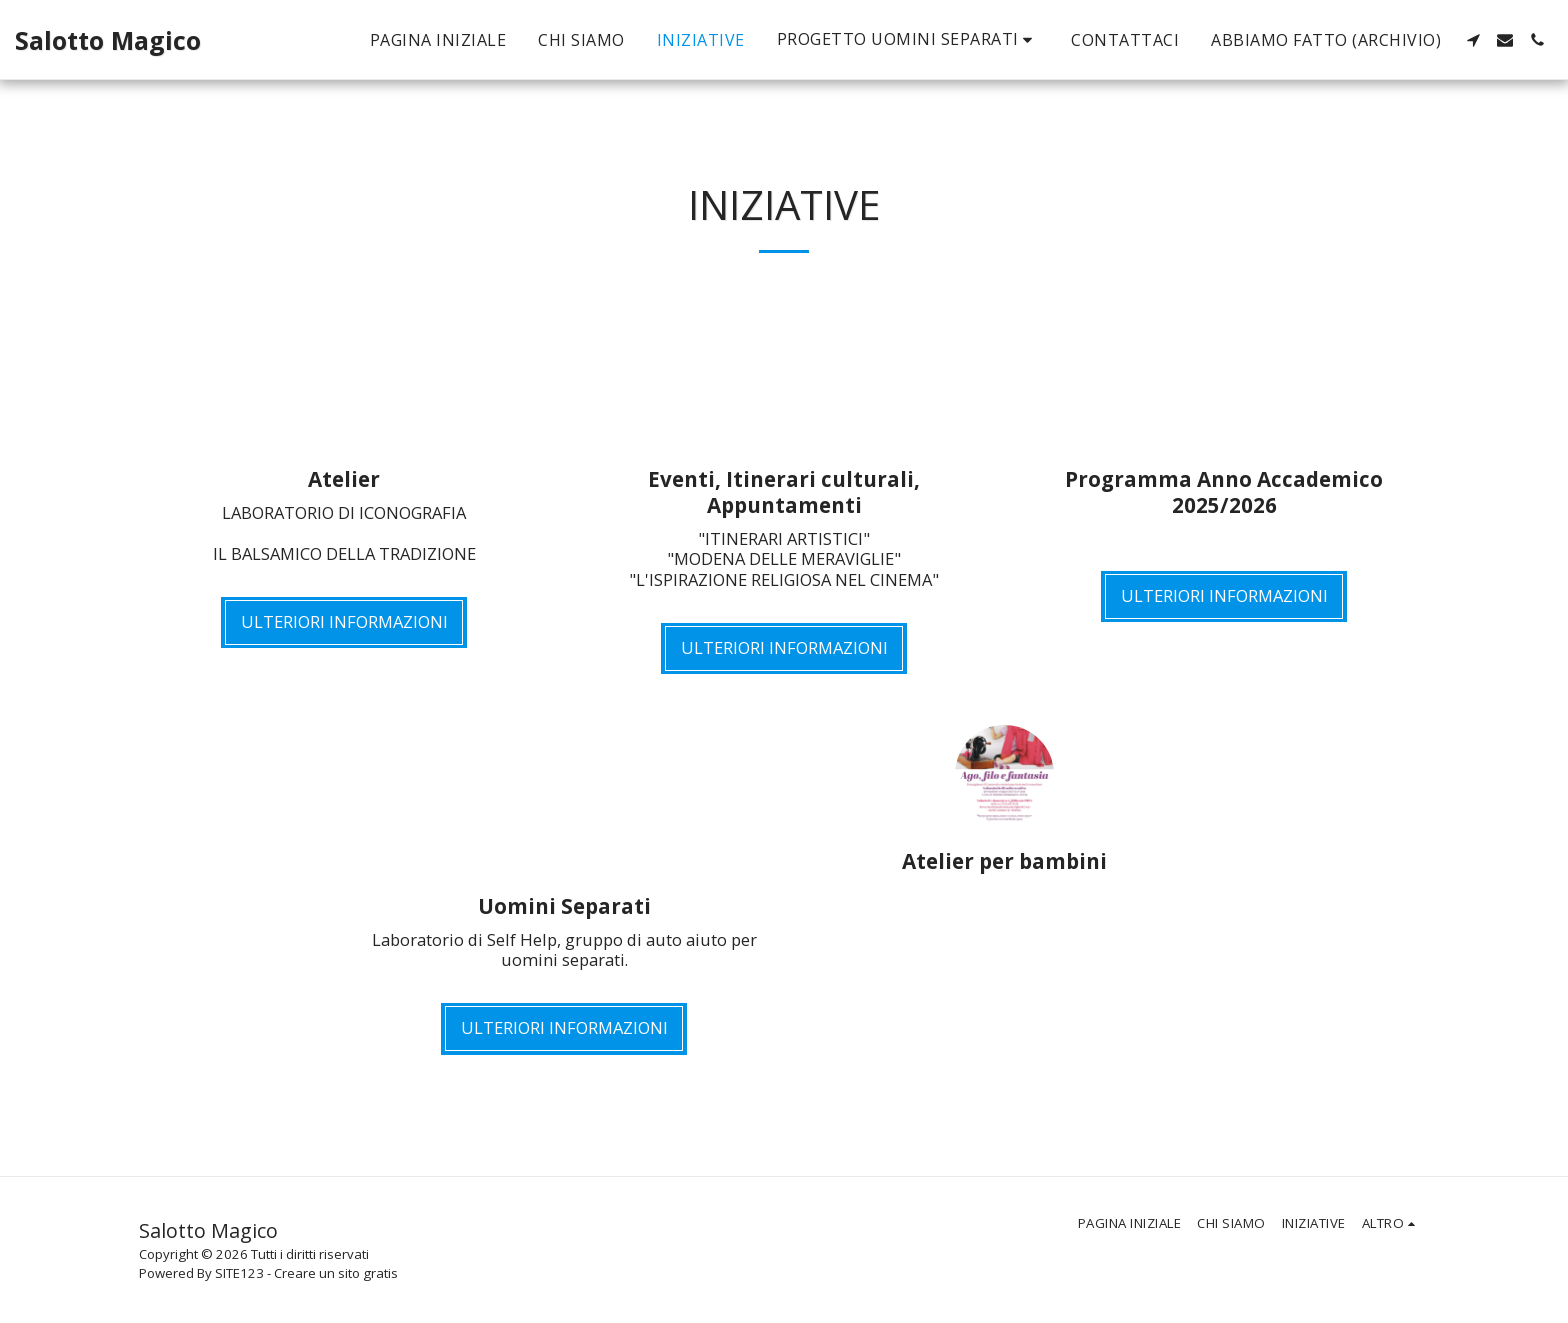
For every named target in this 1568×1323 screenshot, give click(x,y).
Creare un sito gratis (336, 1273)
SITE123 (239, 1273)
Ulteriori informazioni (344, 621)
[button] (908, 39)
